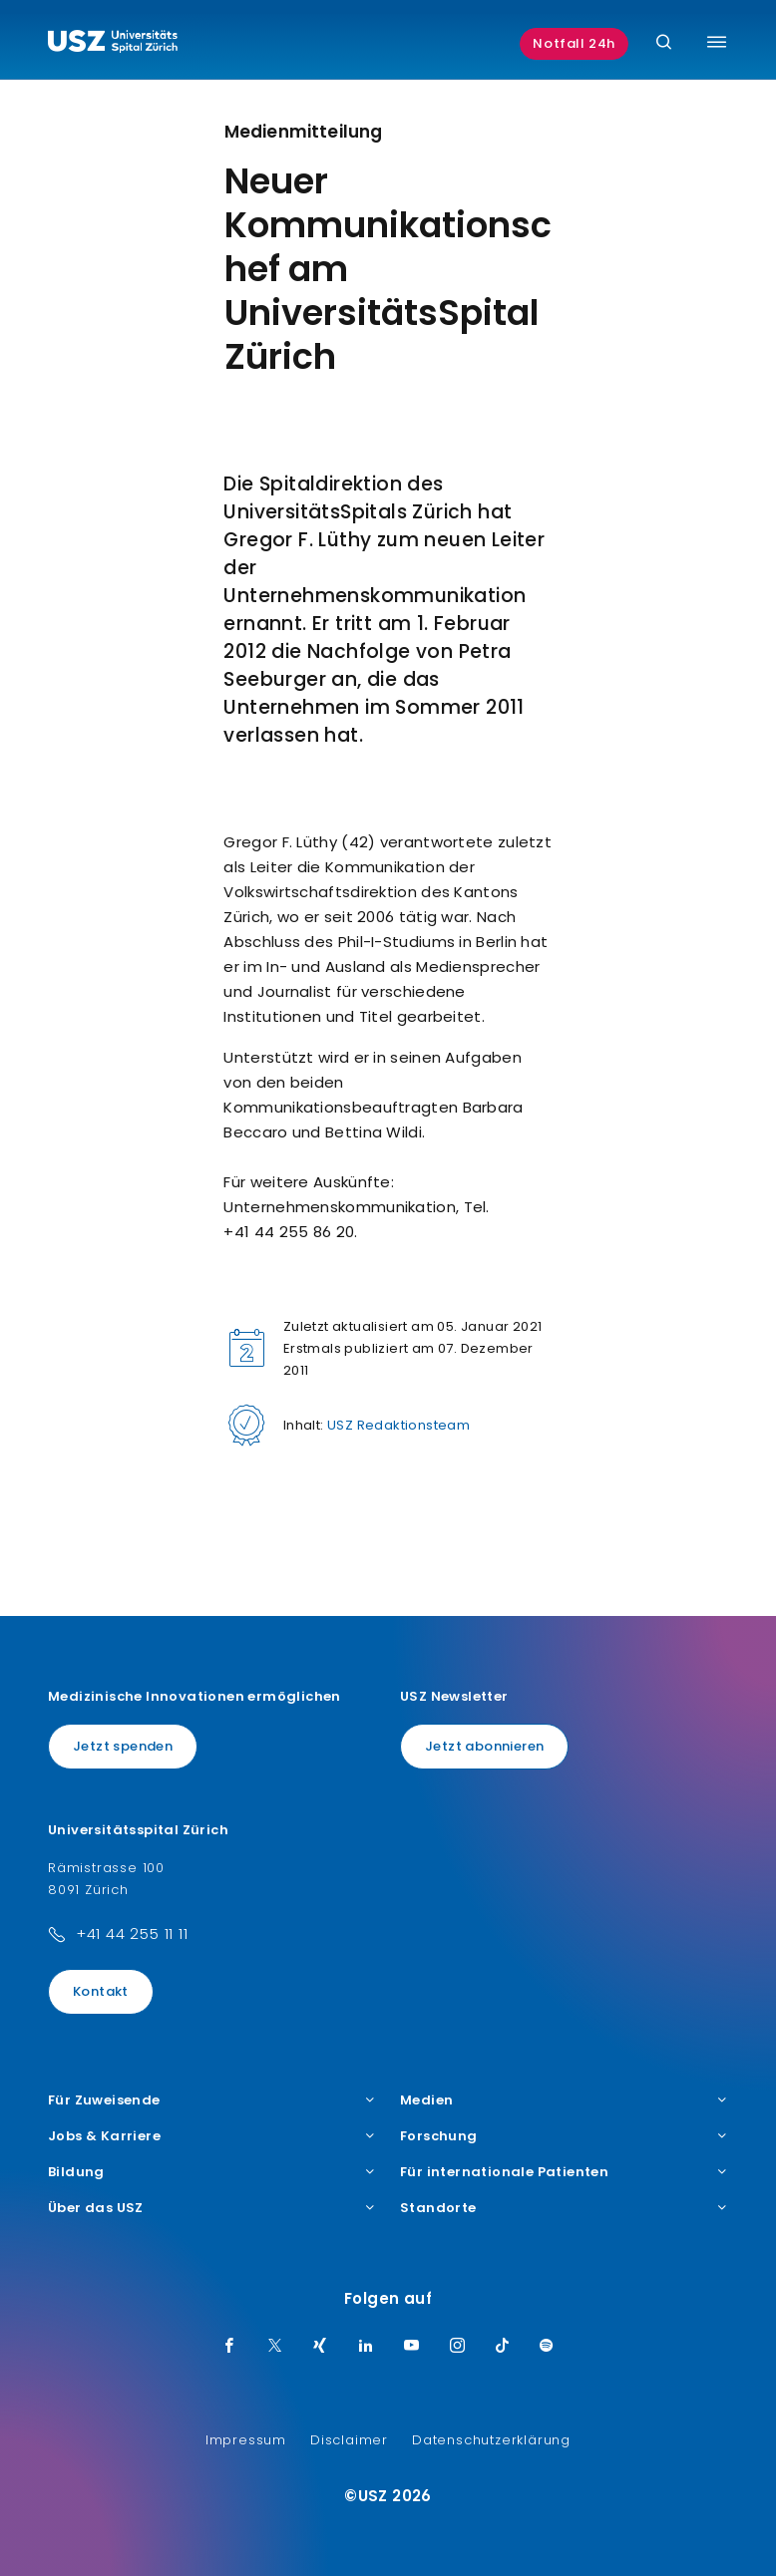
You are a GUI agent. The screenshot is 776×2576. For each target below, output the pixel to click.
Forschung (564, 2136)
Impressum (245, 2439)
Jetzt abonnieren (484, 1746)
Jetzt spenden (123, 1746)
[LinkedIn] (366, 2347)
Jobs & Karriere (212, 2136)
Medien (564, 2100)
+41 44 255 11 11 (132, 1933)
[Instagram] (458, 2347)
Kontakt (101, 1991)
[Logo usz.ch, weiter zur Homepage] (113, 44)
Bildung (212, 2172)
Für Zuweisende (212, 2100)
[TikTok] (503, 2347)
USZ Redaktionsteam (398, 1425)
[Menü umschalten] (716, 42)
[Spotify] (547, 2347)
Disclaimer (349, 2439)
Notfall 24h (574, 43)
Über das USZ (212, 2208)
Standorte (564, 2208)
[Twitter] (275, 2347)
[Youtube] (412, 2347)
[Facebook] (229, 2347)
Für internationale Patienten (564, 2172)
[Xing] (320, 2347)
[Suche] (663, 43)
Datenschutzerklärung (491, 2439)
